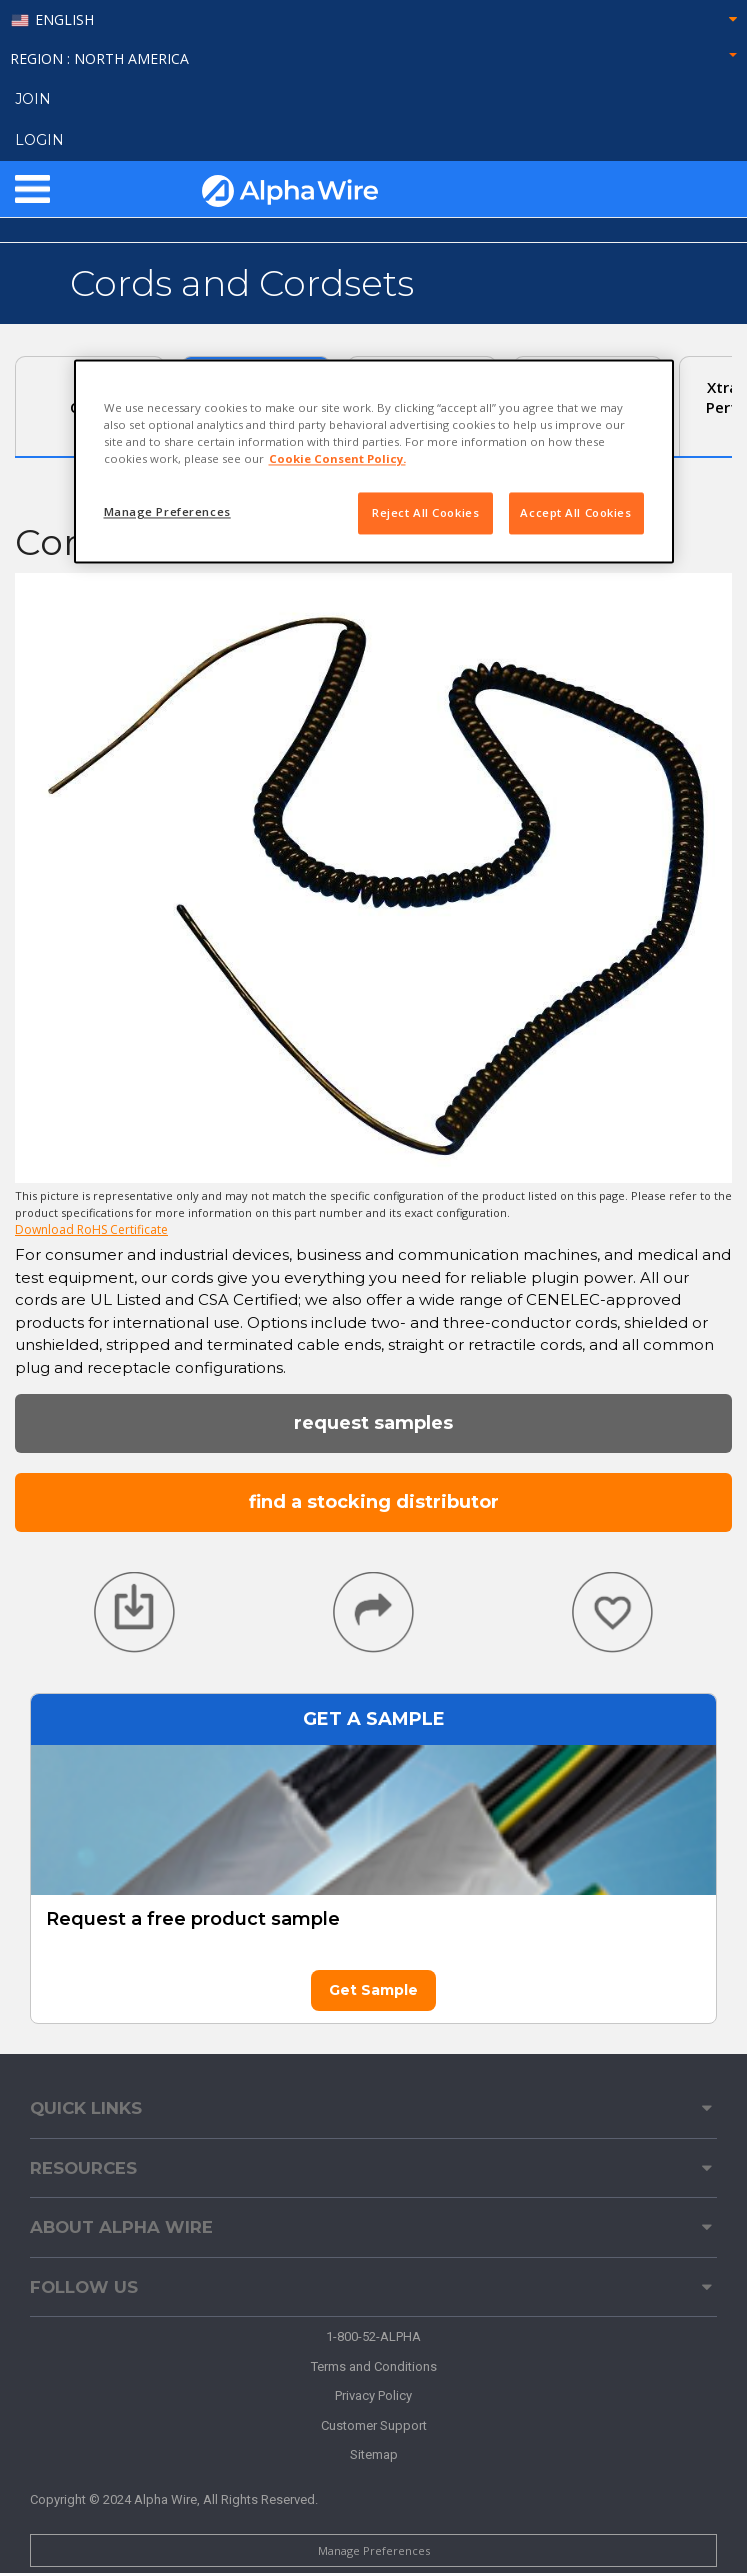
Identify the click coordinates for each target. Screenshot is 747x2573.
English (64, 20)
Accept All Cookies (575, 513)
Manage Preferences (374, 2550)
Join (33, 99)
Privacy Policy (373, 2395)
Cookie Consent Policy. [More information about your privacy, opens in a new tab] (337, 459)
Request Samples (373, 1423)
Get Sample (373, 1990)
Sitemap (374, 2454)
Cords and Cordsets (242, 283)
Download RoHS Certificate (91, 1229)
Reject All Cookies (425, 513)
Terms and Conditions (374, 2366)
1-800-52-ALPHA (373, 2336)
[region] (374, 461)
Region (373, 58)
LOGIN (39, 140)
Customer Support (374, 2425)
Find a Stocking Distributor (374, 1502)
